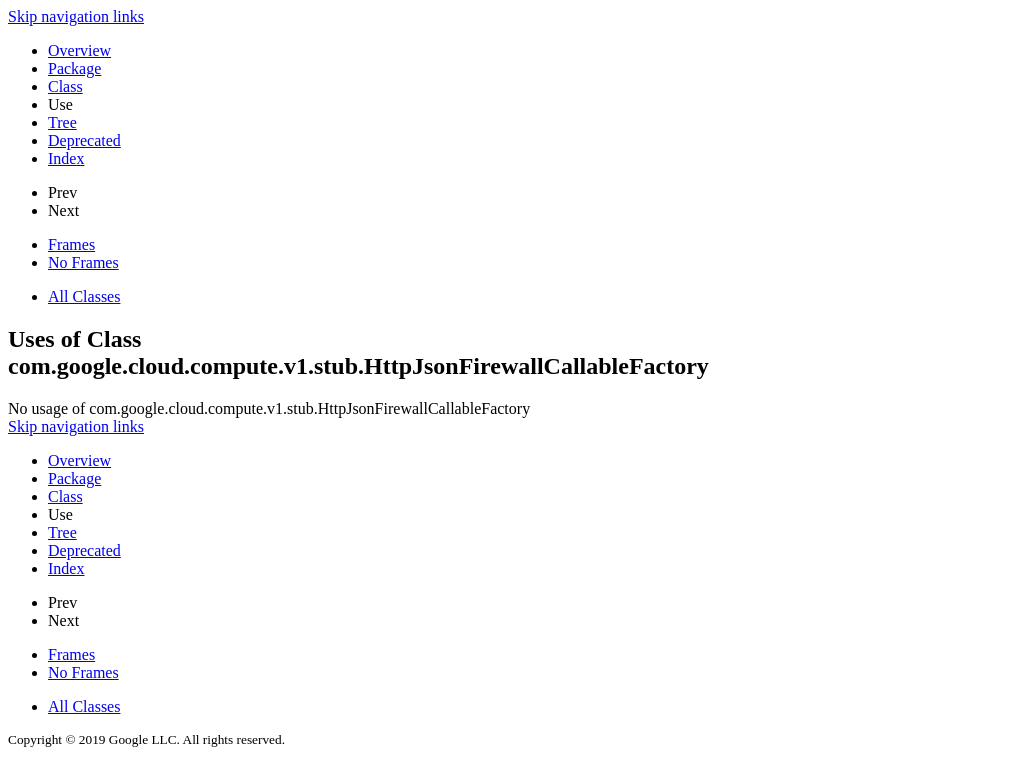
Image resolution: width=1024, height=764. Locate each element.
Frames (71, 244)
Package (74, 68)
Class (65, 86)
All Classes (84, 296)
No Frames (83, 262)
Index (66, 158)
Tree (62, 122)
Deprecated (84, 140)
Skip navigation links (76, 16)
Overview (79, 50)
